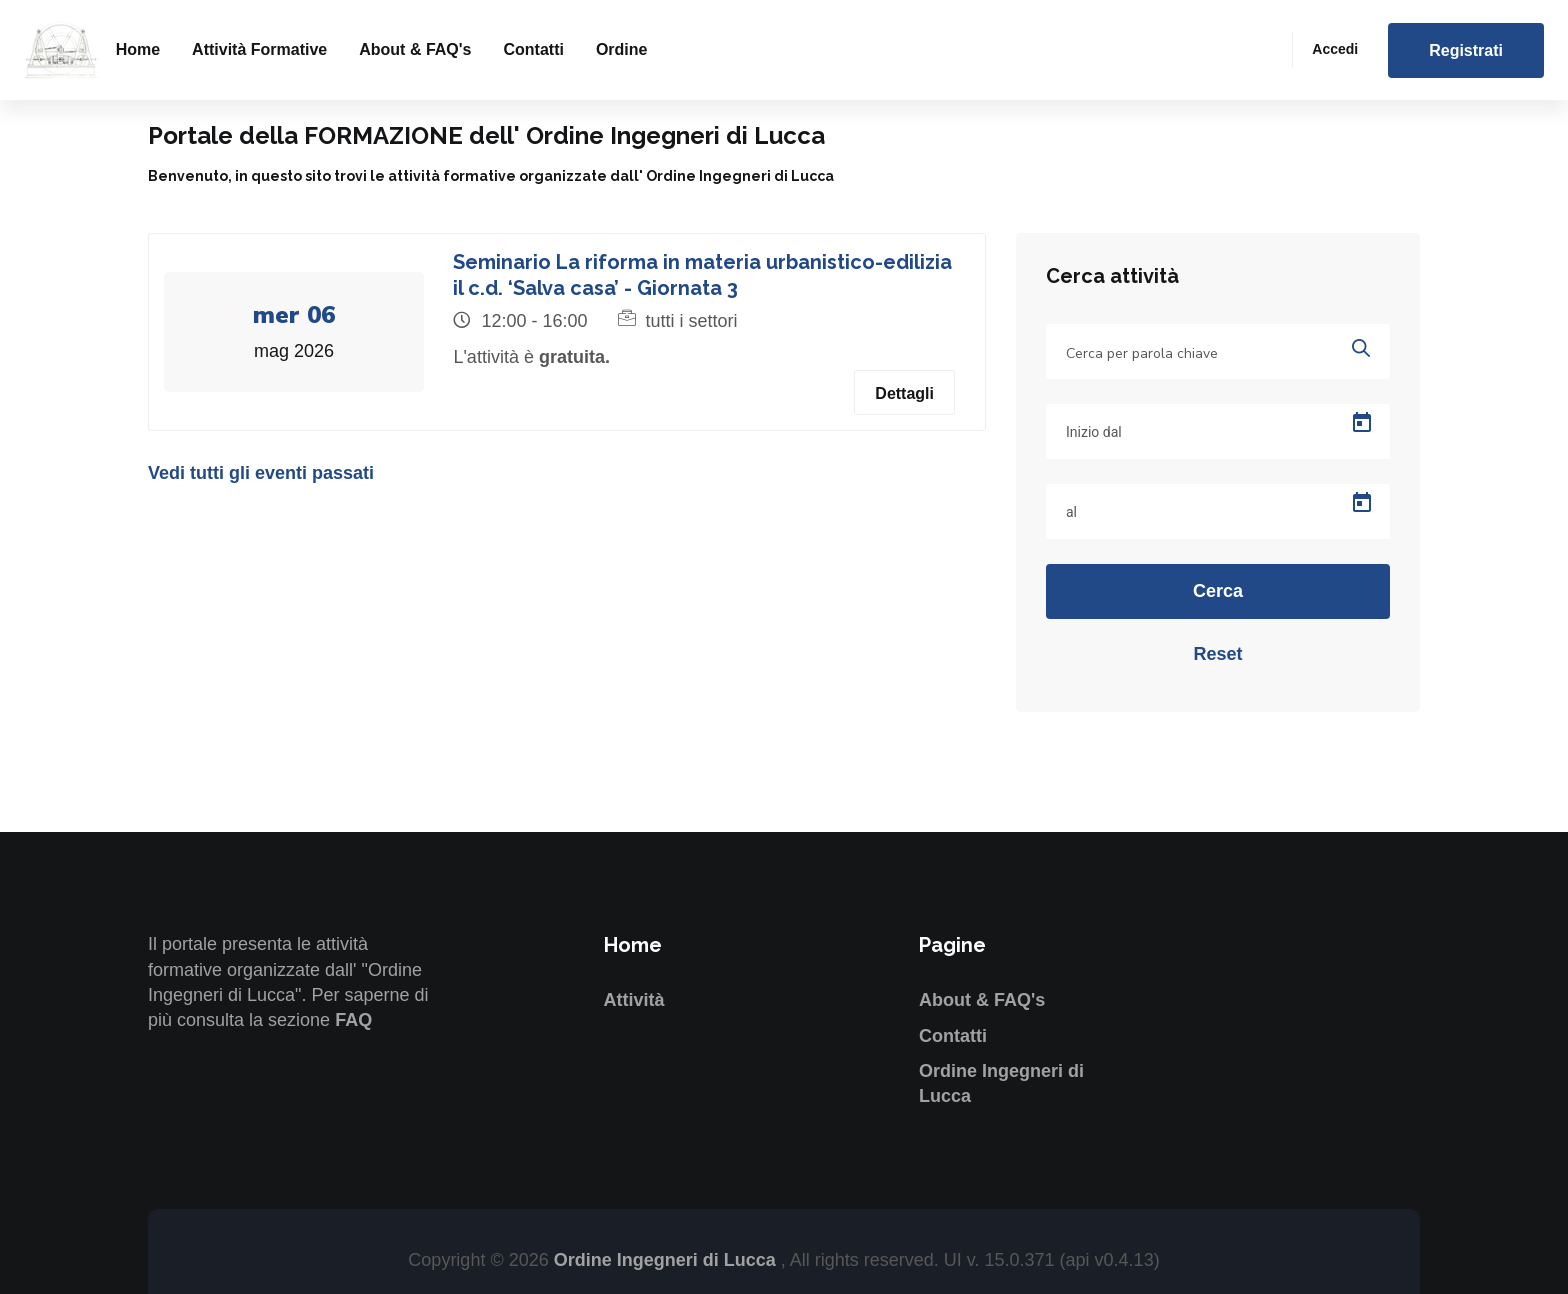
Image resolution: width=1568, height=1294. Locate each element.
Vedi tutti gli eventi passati (261, 473)
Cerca (1218, 591)
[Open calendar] (1362, 423)
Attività (634, 1000)
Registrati (1466, 50)
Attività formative (259, 49)
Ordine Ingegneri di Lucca (667, 1260)
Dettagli (904, 393)
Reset (1217, 654)
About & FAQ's (415, 49)
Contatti (533, 49)
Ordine (622, 49)
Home (138, 49)
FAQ (353, 1020)
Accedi (1335, 49)
